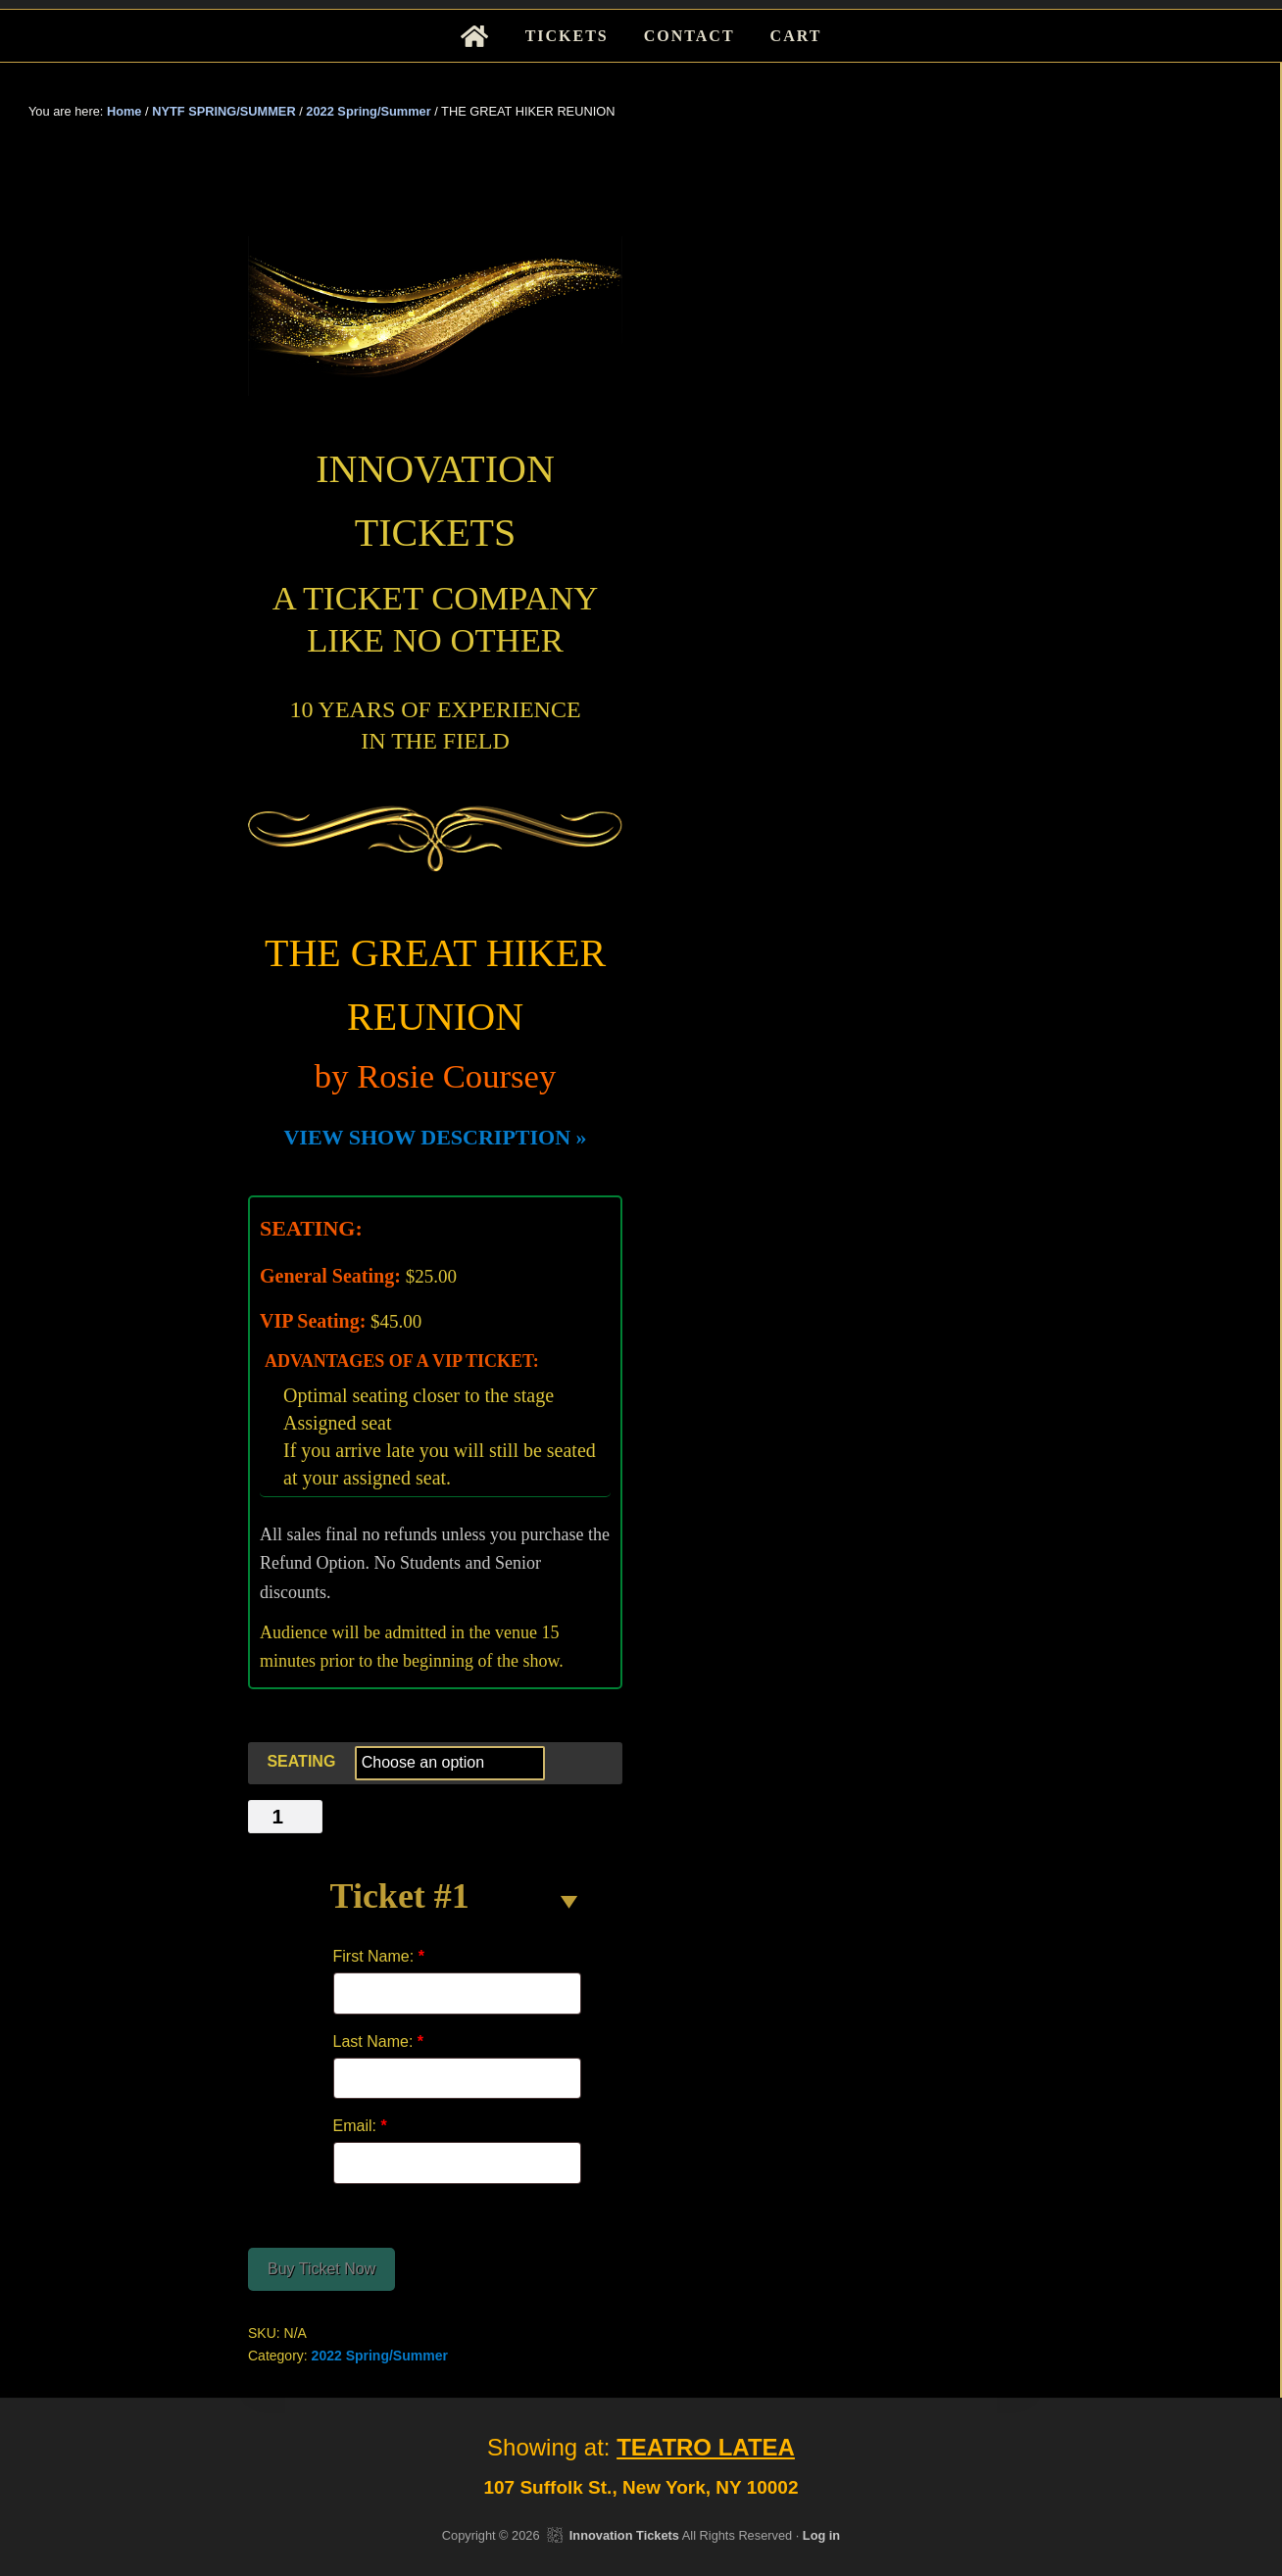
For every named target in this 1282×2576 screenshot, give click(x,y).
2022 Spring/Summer (368, 111)
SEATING (301, 1761)
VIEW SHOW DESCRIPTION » (434, 1137)
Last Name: (378, 2041)
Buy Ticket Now (321, 2268)
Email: (360, 2125)
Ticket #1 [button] (399, 1896)
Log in (821, 2535)
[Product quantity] (285, 1816)
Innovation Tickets (624, 2535)
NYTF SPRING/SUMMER (223, 111)
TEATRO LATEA (705, 2447)
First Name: (378, 1956)
